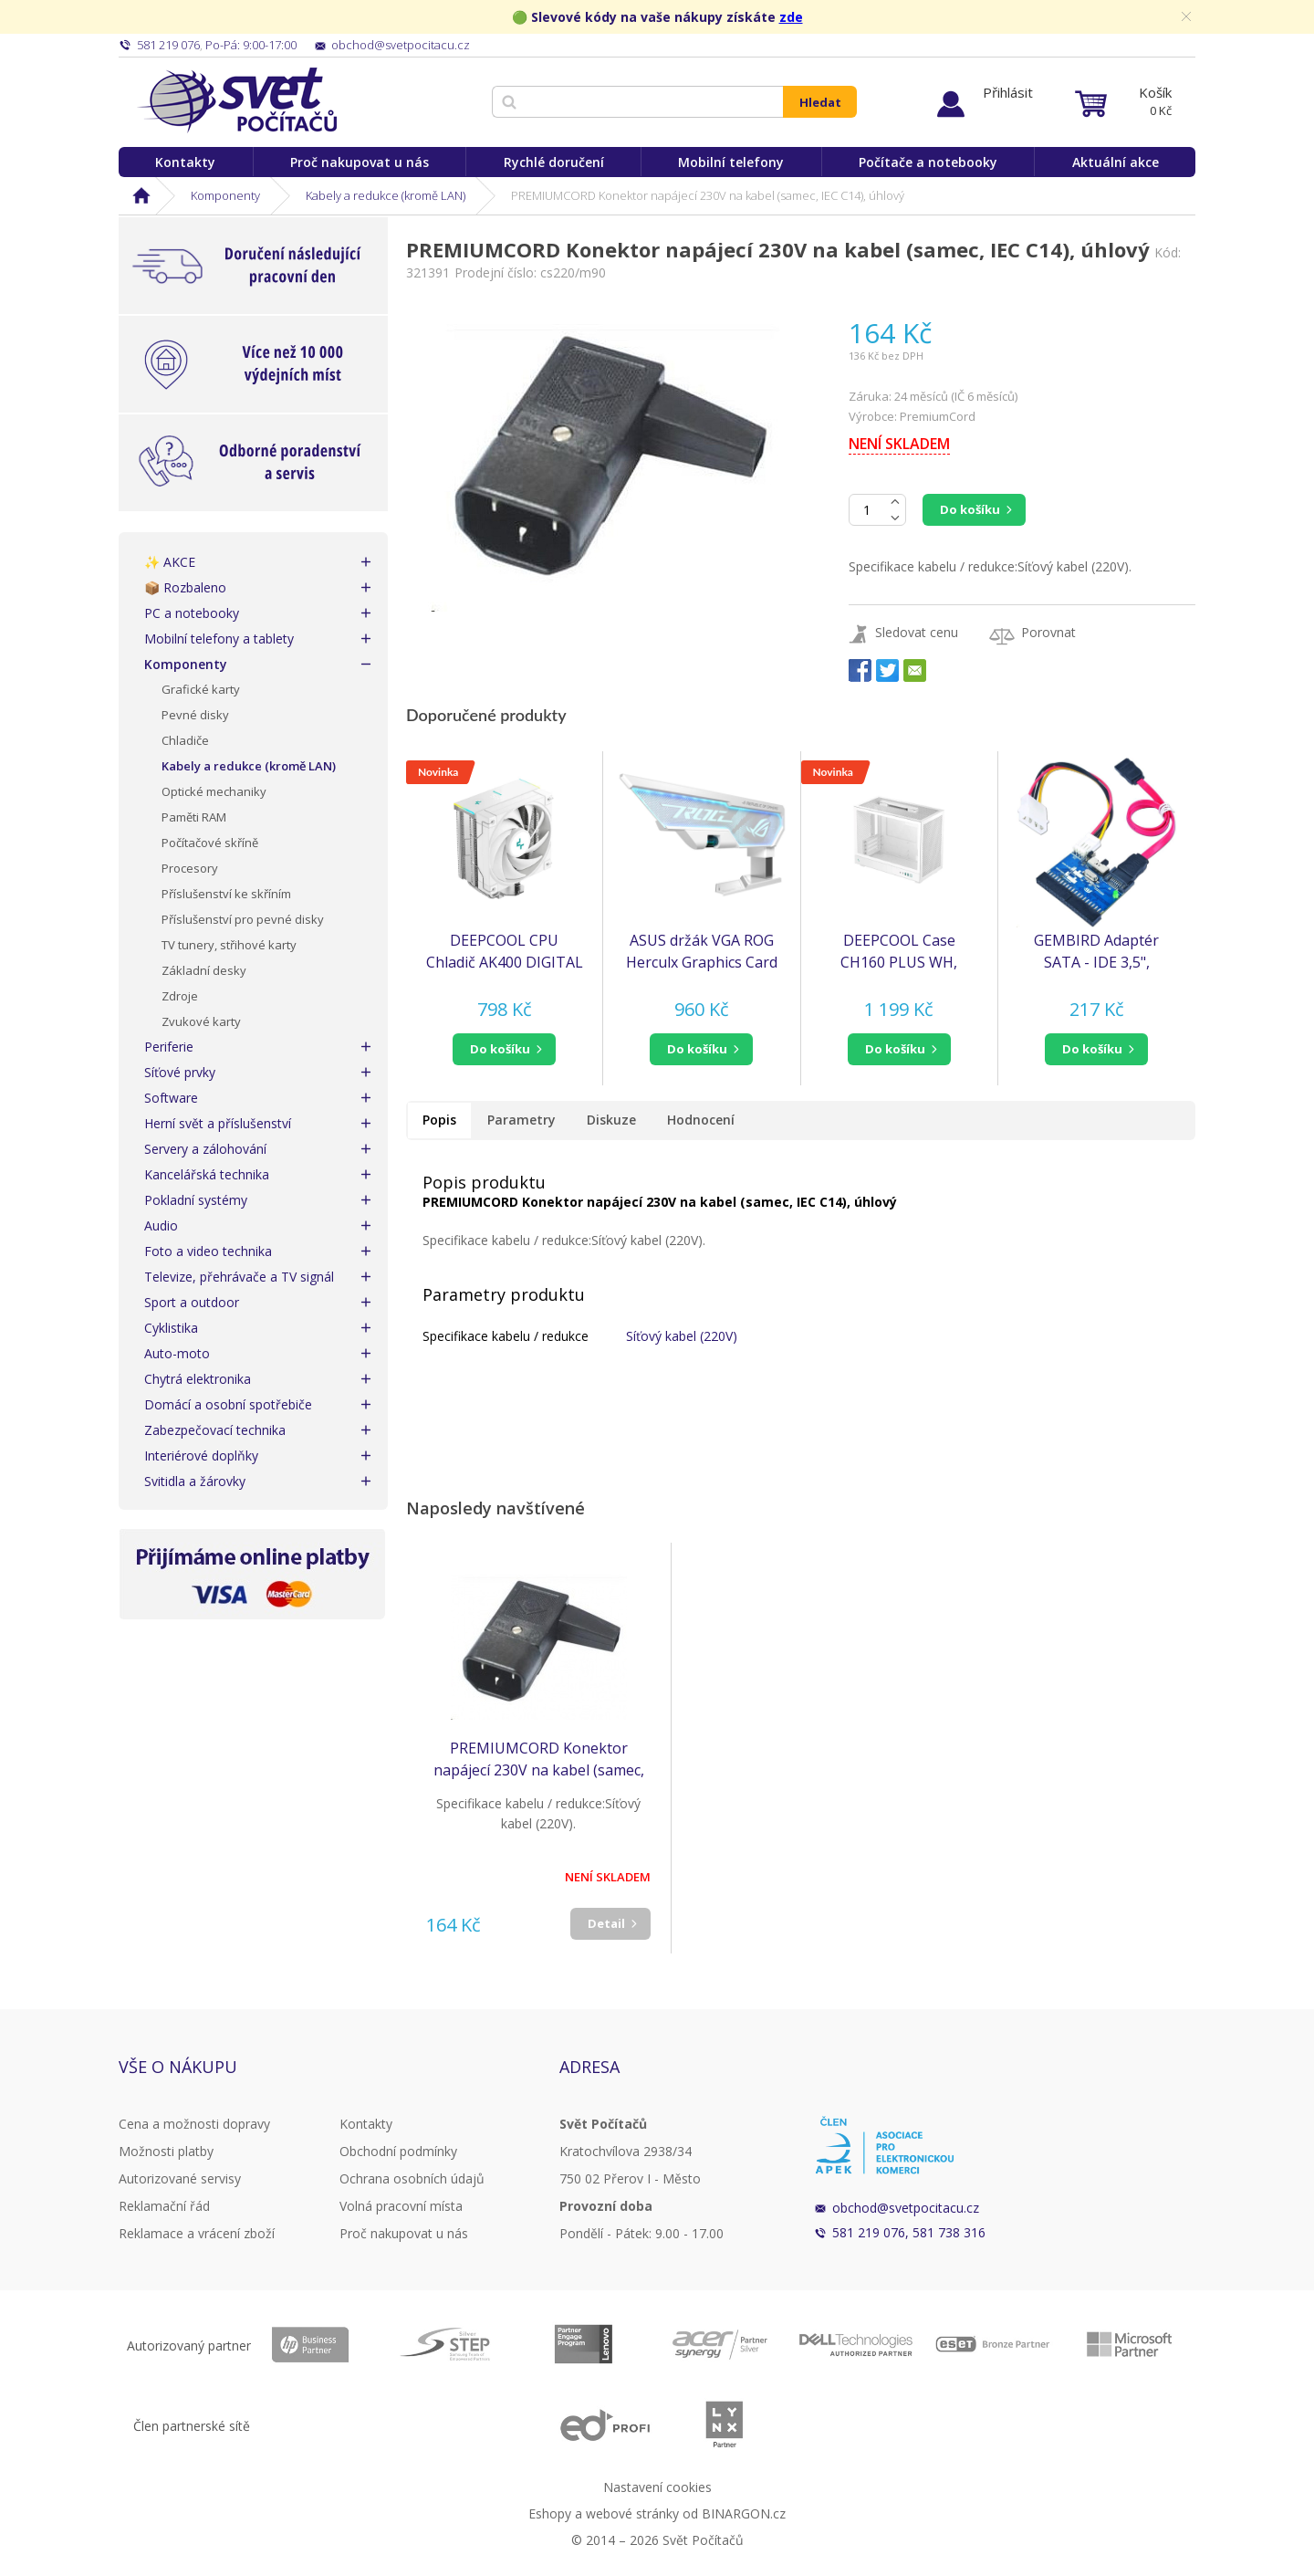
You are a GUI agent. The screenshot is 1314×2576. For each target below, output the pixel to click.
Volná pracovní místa (401, 2206)
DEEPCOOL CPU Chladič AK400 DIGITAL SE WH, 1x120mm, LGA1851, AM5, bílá (504, 951)
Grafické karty (201, 689)
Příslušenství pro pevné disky (243, 919)
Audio (161, 1225)
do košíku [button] (500, 1049)
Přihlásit (1008, 92)
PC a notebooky (191, 613)
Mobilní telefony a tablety (219, 638)
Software (171, 1097)
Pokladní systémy (195, 1200)
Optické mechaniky (214, 791)
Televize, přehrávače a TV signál (239, 1276)
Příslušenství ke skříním (226, 893)
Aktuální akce (1115, 162)
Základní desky (204, 970)
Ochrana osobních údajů (412, 2178)
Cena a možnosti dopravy (194, 2123)
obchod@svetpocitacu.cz (905, 2207)
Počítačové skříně (210, 842)
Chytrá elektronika (197, 1378)
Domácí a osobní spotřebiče (228, 1404)
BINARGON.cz (744, 2513)
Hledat (820, 102)
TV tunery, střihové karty (229, 945)
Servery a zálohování (205, 1148)
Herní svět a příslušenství (217, 1123)
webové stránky (632, 2513)
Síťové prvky (179, 1072)
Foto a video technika (208, 1251)
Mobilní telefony (731, 162)
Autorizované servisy (180, 2178)
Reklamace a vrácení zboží (197, 2233)
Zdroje (180, 996)
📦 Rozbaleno (185, 587)
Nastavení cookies (657, 2487)
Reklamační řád (164, 2206)
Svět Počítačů (237, 100)
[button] (504, 1049)
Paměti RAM (194, 817)
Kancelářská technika (206, 1174)
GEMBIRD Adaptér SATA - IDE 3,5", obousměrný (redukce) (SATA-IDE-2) (1096, 951)
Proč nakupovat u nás (359, 162)
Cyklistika (171, 1327)
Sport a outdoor (191, 1302)
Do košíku (970, 509)
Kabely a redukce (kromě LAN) (385, 195)
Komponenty (225, 195)
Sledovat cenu (916, 632)
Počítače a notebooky (928, 162)
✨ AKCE (169, 562)
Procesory (190, 868)
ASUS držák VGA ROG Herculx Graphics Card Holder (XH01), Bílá (701, 951)
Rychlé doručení (554, 162)
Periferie (168, 1046)
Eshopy (549, 2513)
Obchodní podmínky (398, 2151)
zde (791, 17)
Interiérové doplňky (201, 1455)
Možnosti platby (166, 2151)
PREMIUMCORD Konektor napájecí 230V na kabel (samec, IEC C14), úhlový (538, 1759)
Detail (606, 1923)
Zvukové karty (201, 1021)
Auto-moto (177, 1353)
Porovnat (1048, 632)
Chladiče (185, 740)
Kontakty (185, 162)
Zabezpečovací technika (215, 1430)
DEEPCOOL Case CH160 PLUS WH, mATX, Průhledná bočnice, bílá (899, 951)
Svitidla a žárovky (194, 1481)
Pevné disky (195, 715)
